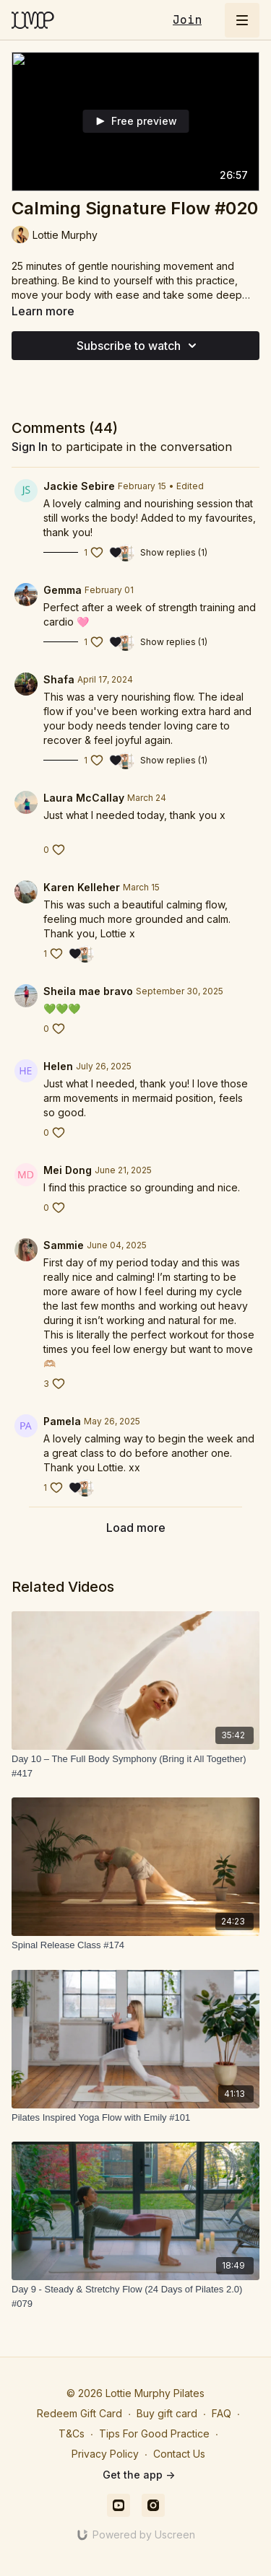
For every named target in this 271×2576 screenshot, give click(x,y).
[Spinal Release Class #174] (135, 1945)
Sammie (63, 1245)
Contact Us (179, 2454)
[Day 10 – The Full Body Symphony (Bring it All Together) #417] (135, 1766)
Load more (135, 1527)
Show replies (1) (173, 552)
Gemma (62, 590)
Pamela (62, 1421)
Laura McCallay (83, 798)
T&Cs (72, 2433)
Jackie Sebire (79, 486)
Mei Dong (67, 1170)
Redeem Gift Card (79, 2413)
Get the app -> (139, 2474)
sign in (30, 446)
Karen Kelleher (81, 887)
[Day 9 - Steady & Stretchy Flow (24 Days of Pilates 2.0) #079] (135, 2296)
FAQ (221, 2413)
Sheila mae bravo (88, 991)
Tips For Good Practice (154, 2433)
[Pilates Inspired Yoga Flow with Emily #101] (135, 2118)
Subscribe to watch (139, 345)
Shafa (58, 679)
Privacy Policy (105, 2454)
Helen (58, 1066)
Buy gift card (167, 2413)
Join (187, 20)
